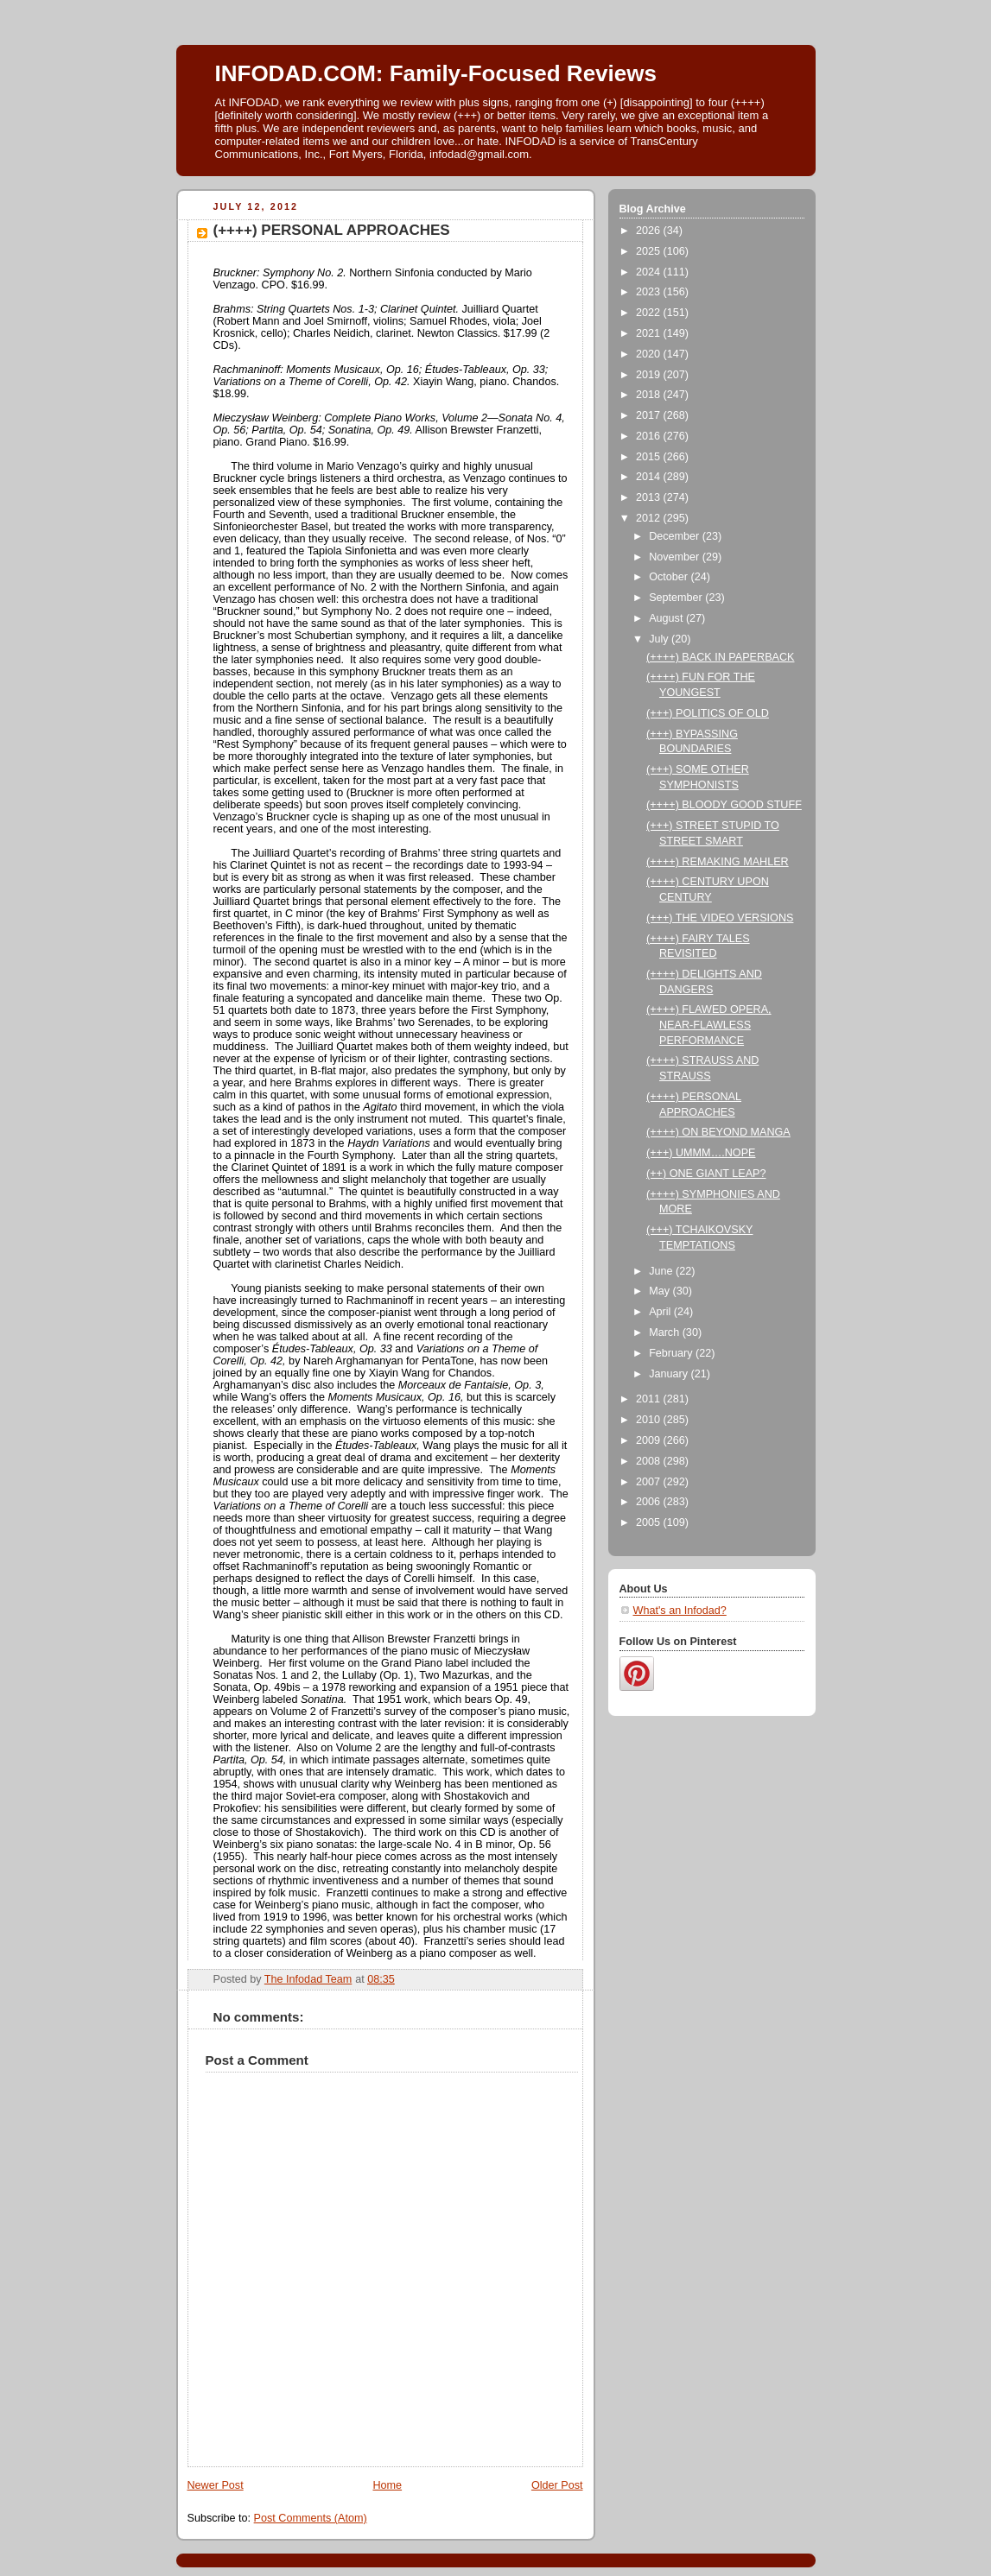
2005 (650, 1522)
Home (387, 2485)
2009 (650, 1440)
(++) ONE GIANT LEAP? (706, 1174)
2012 (650, 518)
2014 (650, 477)
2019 (650, 375)
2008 (650, 1461)
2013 (650, 497)
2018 (650, 395)
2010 (650, 1420)
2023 (650, 292)
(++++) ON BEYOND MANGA (718, 1132)
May (660, 1291)
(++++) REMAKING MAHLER (717, 862)
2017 (650, 415)
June (662, 1271)
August (667, 618)
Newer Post (215, 2485)
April (661, 1312)
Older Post (557, 2485)
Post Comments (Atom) (310, 2518)
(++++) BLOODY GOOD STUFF (724, 805)
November (675, 557)
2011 (650, 1399)
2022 (650, 313)
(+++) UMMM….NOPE (700, 1153)
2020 (650, 354)
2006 (650, 1502)
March (666, 1332)
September (677, 598)
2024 (650, 272)
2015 (650, 457)
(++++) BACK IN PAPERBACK (720, 657)
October (669, 577)
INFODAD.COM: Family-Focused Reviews (436, 73)
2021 (650, 333)
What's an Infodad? (680, 1610)
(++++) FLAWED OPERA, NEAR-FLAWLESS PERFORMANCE (709, 1024)
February (672, 1353)
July (660, 639)
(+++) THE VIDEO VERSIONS (719, 918)
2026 (650, 231)
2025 (650, 251)
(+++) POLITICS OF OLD (707, 713)
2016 (650, 436)
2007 (650, 1482)
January (669, 1374)
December (675, 536)
